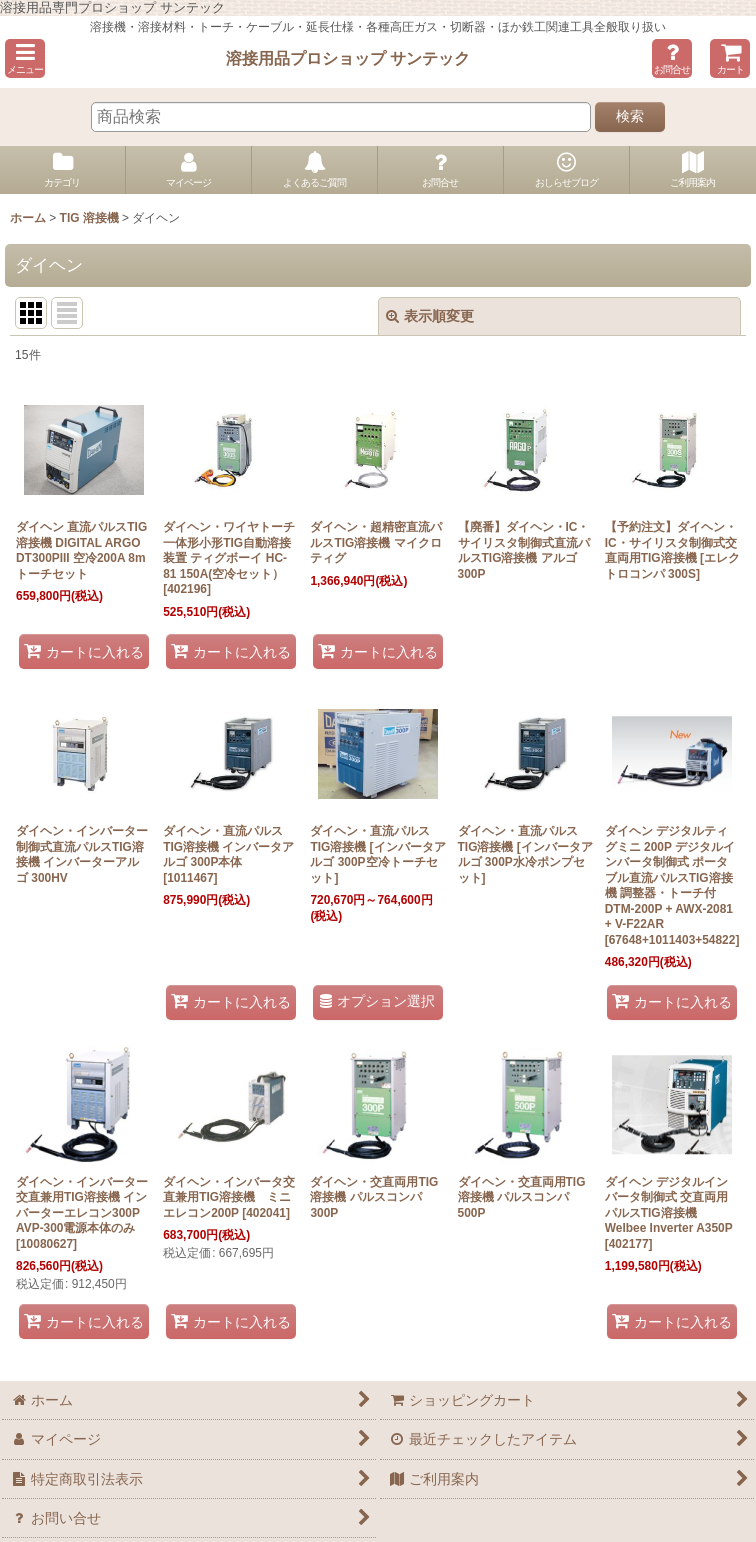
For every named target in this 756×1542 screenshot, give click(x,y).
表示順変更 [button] (430, 316)
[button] (25, 58)
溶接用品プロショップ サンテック (348, 58)
